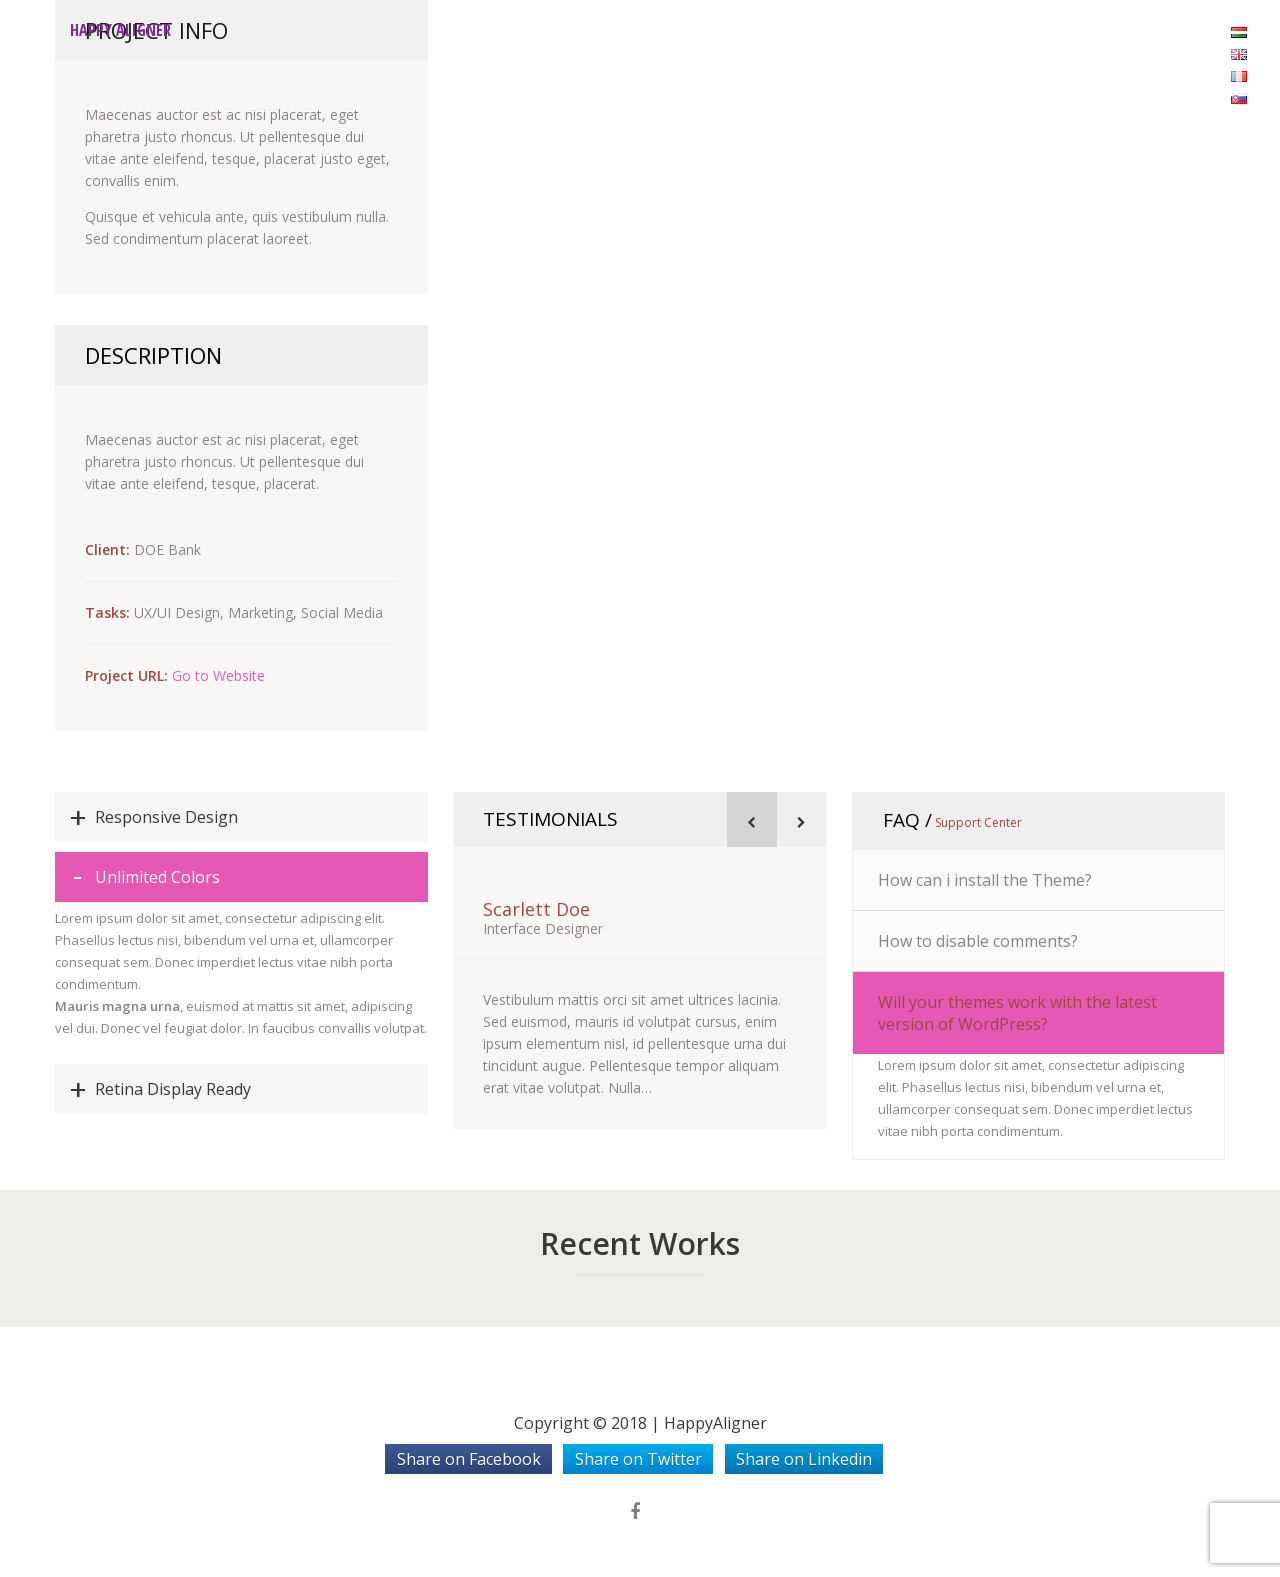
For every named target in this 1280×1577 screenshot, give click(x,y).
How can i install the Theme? (985, 880)
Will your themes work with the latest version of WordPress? (1017, 1013)
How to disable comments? (978, 941)
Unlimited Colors (157, 877)
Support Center (977, 822)
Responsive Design (166, 817)
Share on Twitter (638, 1459)
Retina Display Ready (173, 1089)
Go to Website (218, 675)
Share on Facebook (469, 1459)
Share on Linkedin (804, 1459)
